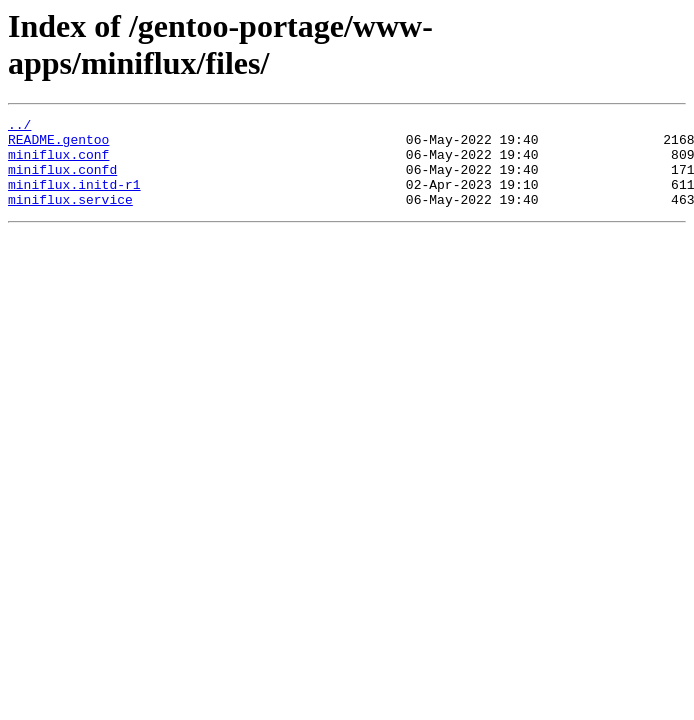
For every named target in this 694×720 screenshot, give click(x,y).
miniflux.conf (58, 163)
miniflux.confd (62, 181)
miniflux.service (70, 217)
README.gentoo (58, 145)
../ (19, 127)
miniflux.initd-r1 (74, 199)
